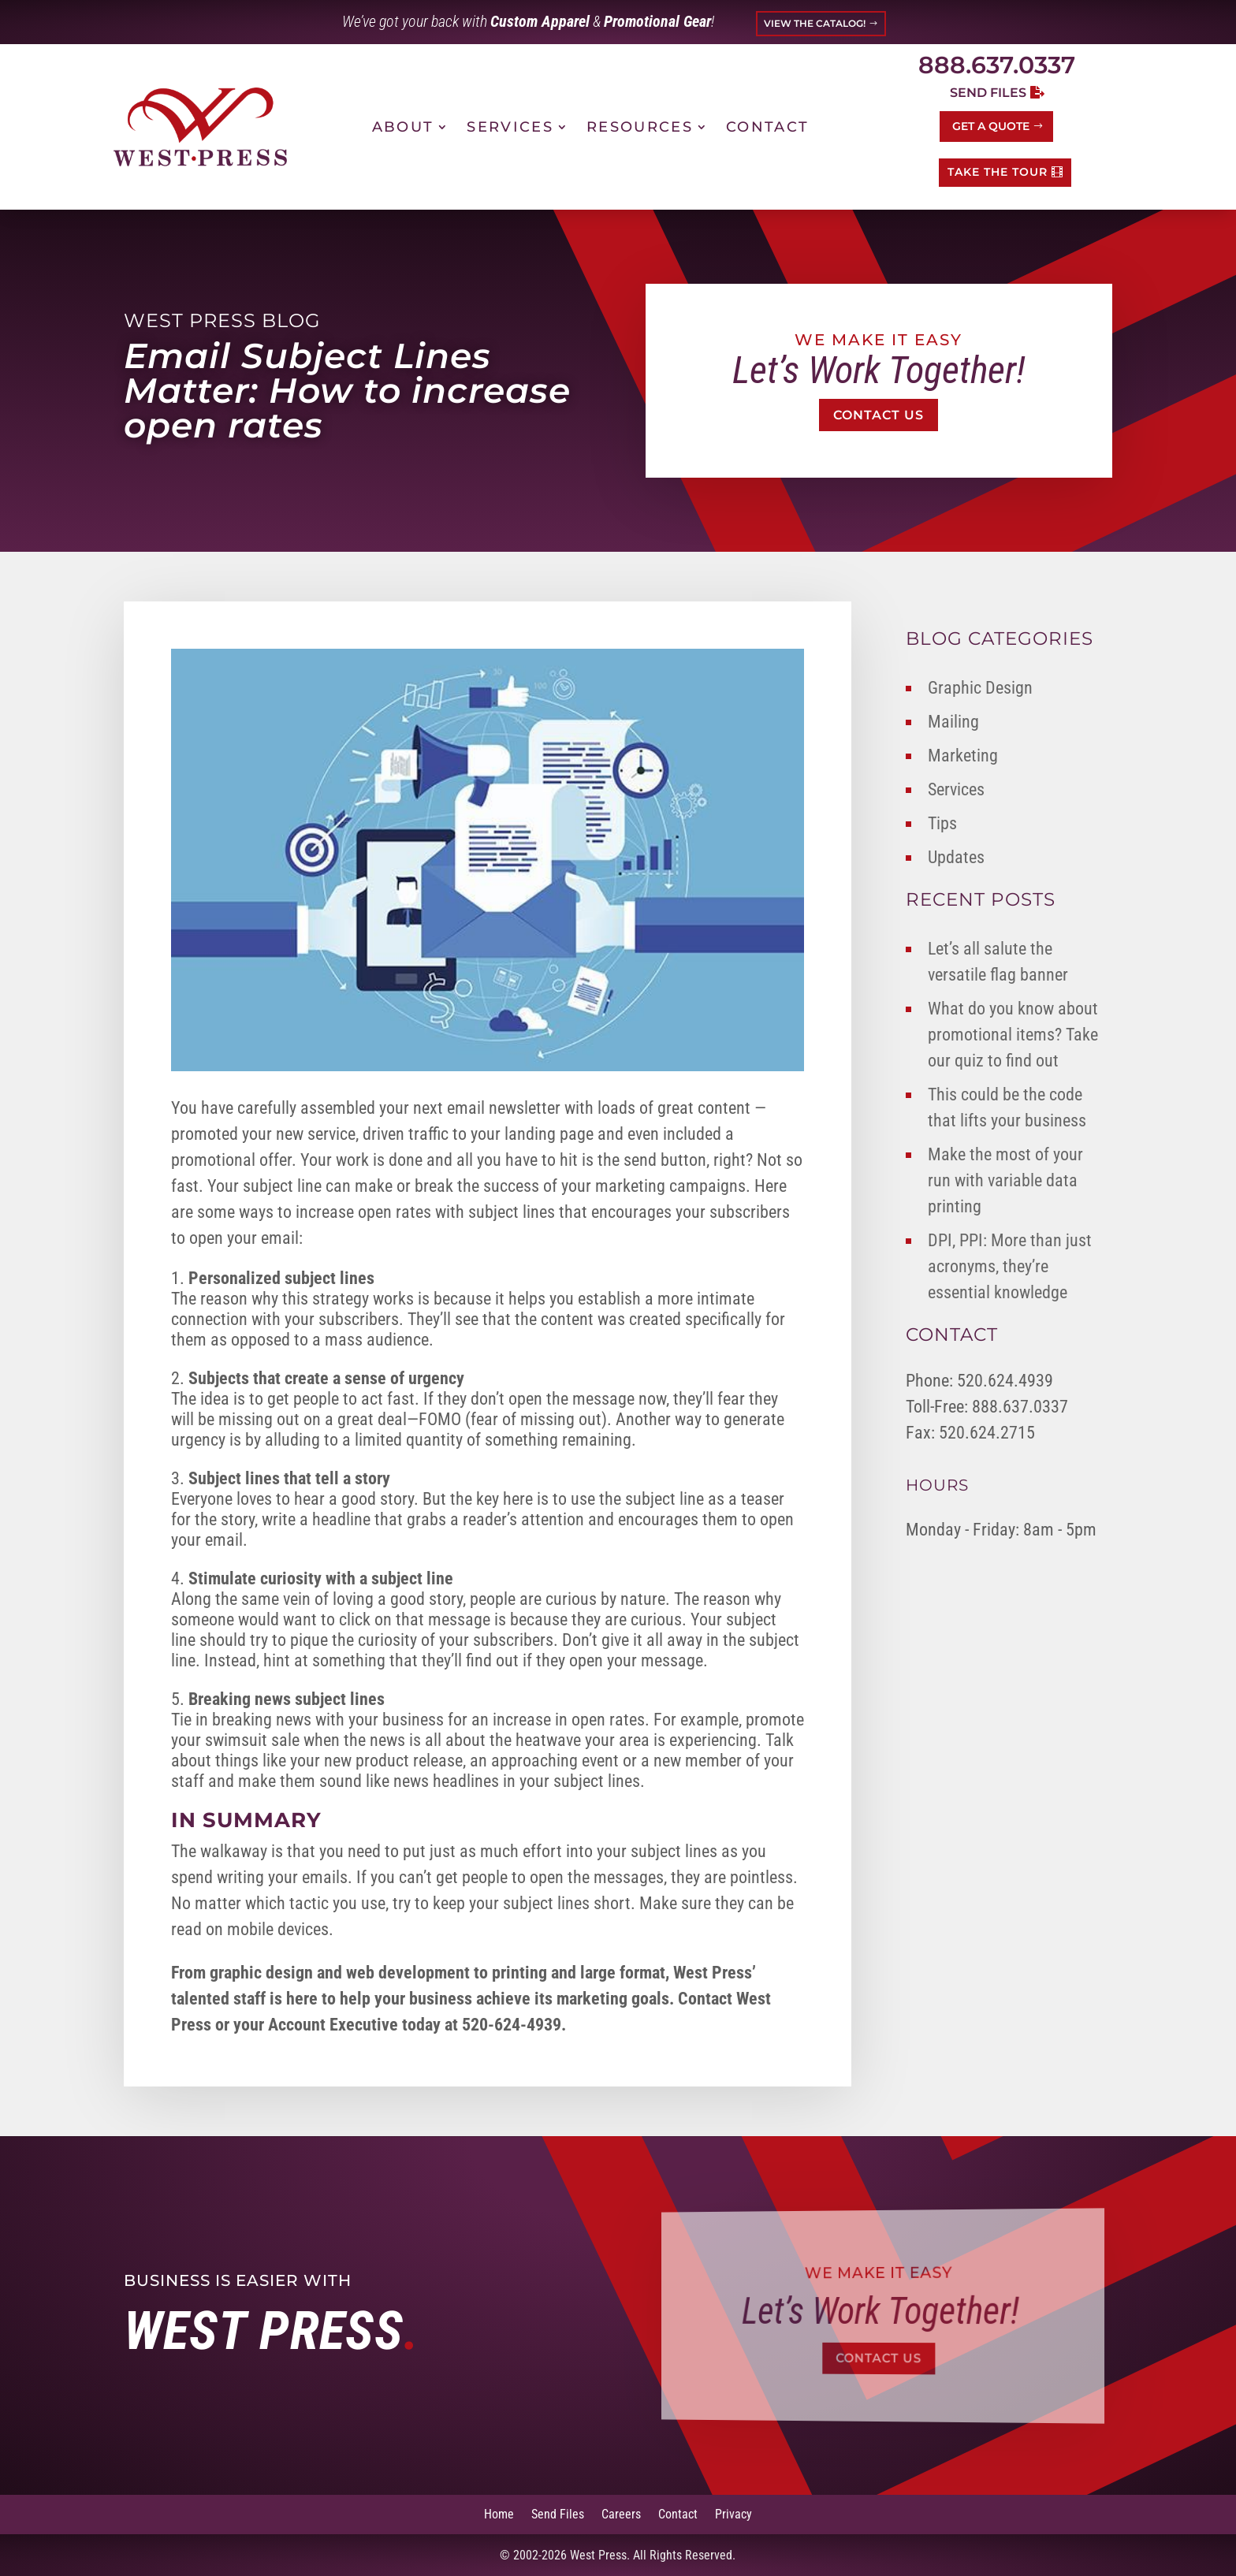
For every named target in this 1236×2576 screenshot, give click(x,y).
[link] (200, 126)
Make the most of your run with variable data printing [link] (1005, 1180)
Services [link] (510, 127)
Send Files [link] (557, 2513)
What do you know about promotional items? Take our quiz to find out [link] (1013, 1034)
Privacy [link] (733, 2513)
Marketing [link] (963, 755)
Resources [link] (639, 127)
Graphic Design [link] (980, 688)
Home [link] (499, 2513)
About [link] (403, 127)
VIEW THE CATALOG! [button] (815, 23)
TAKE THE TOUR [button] (997, 172)
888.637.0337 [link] (996, 65)
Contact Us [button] (878, 415)
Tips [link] (942, 823)
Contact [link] (767, 127)
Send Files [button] (988, 92)
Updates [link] (956, 857)
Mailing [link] (953, 721)
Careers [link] (621, 2513)
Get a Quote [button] (990, 126)
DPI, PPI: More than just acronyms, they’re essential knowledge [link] (1010, 1266)
